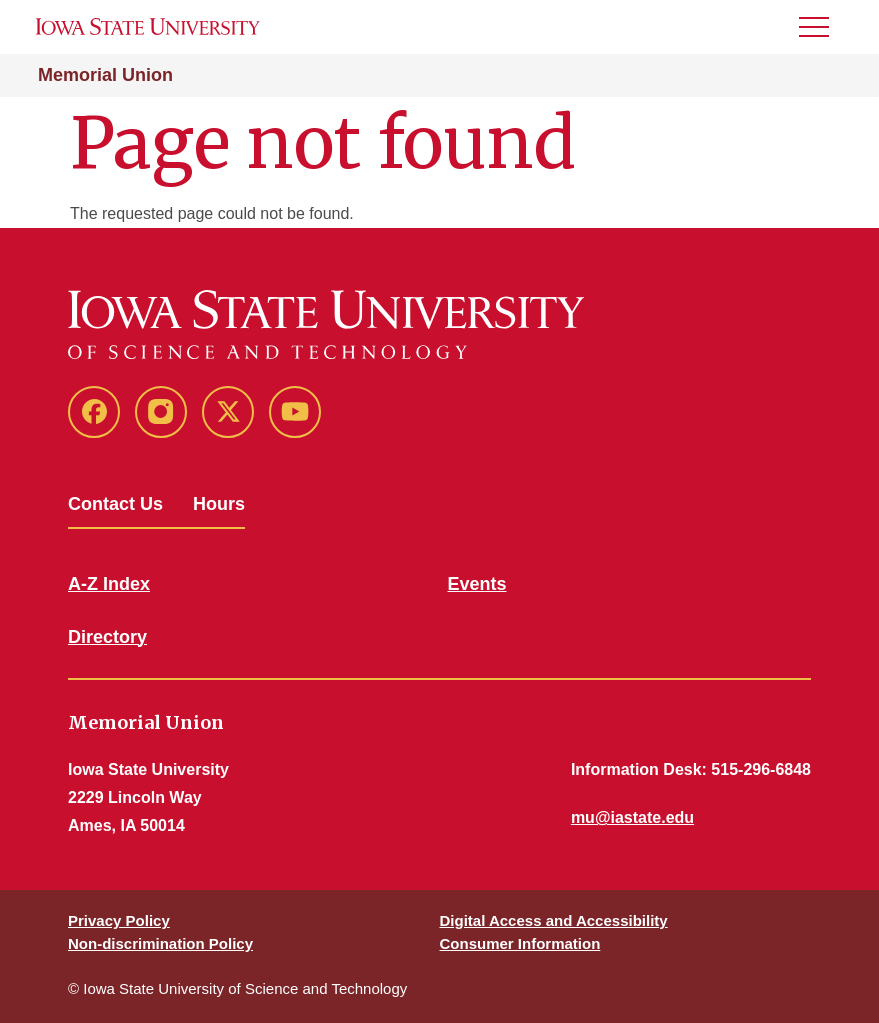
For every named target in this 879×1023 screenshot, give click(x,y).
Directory (107, 637)
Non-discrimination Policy (160, 943)
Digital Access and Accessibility (554, 920)
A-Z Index (109, 584)
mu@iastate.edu (632, 817)
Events (477, 584)
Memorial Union (105, 75)
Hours (219, 504)
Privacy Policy (119, 920)
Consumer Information (520, 943)
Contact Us (115, 504)
